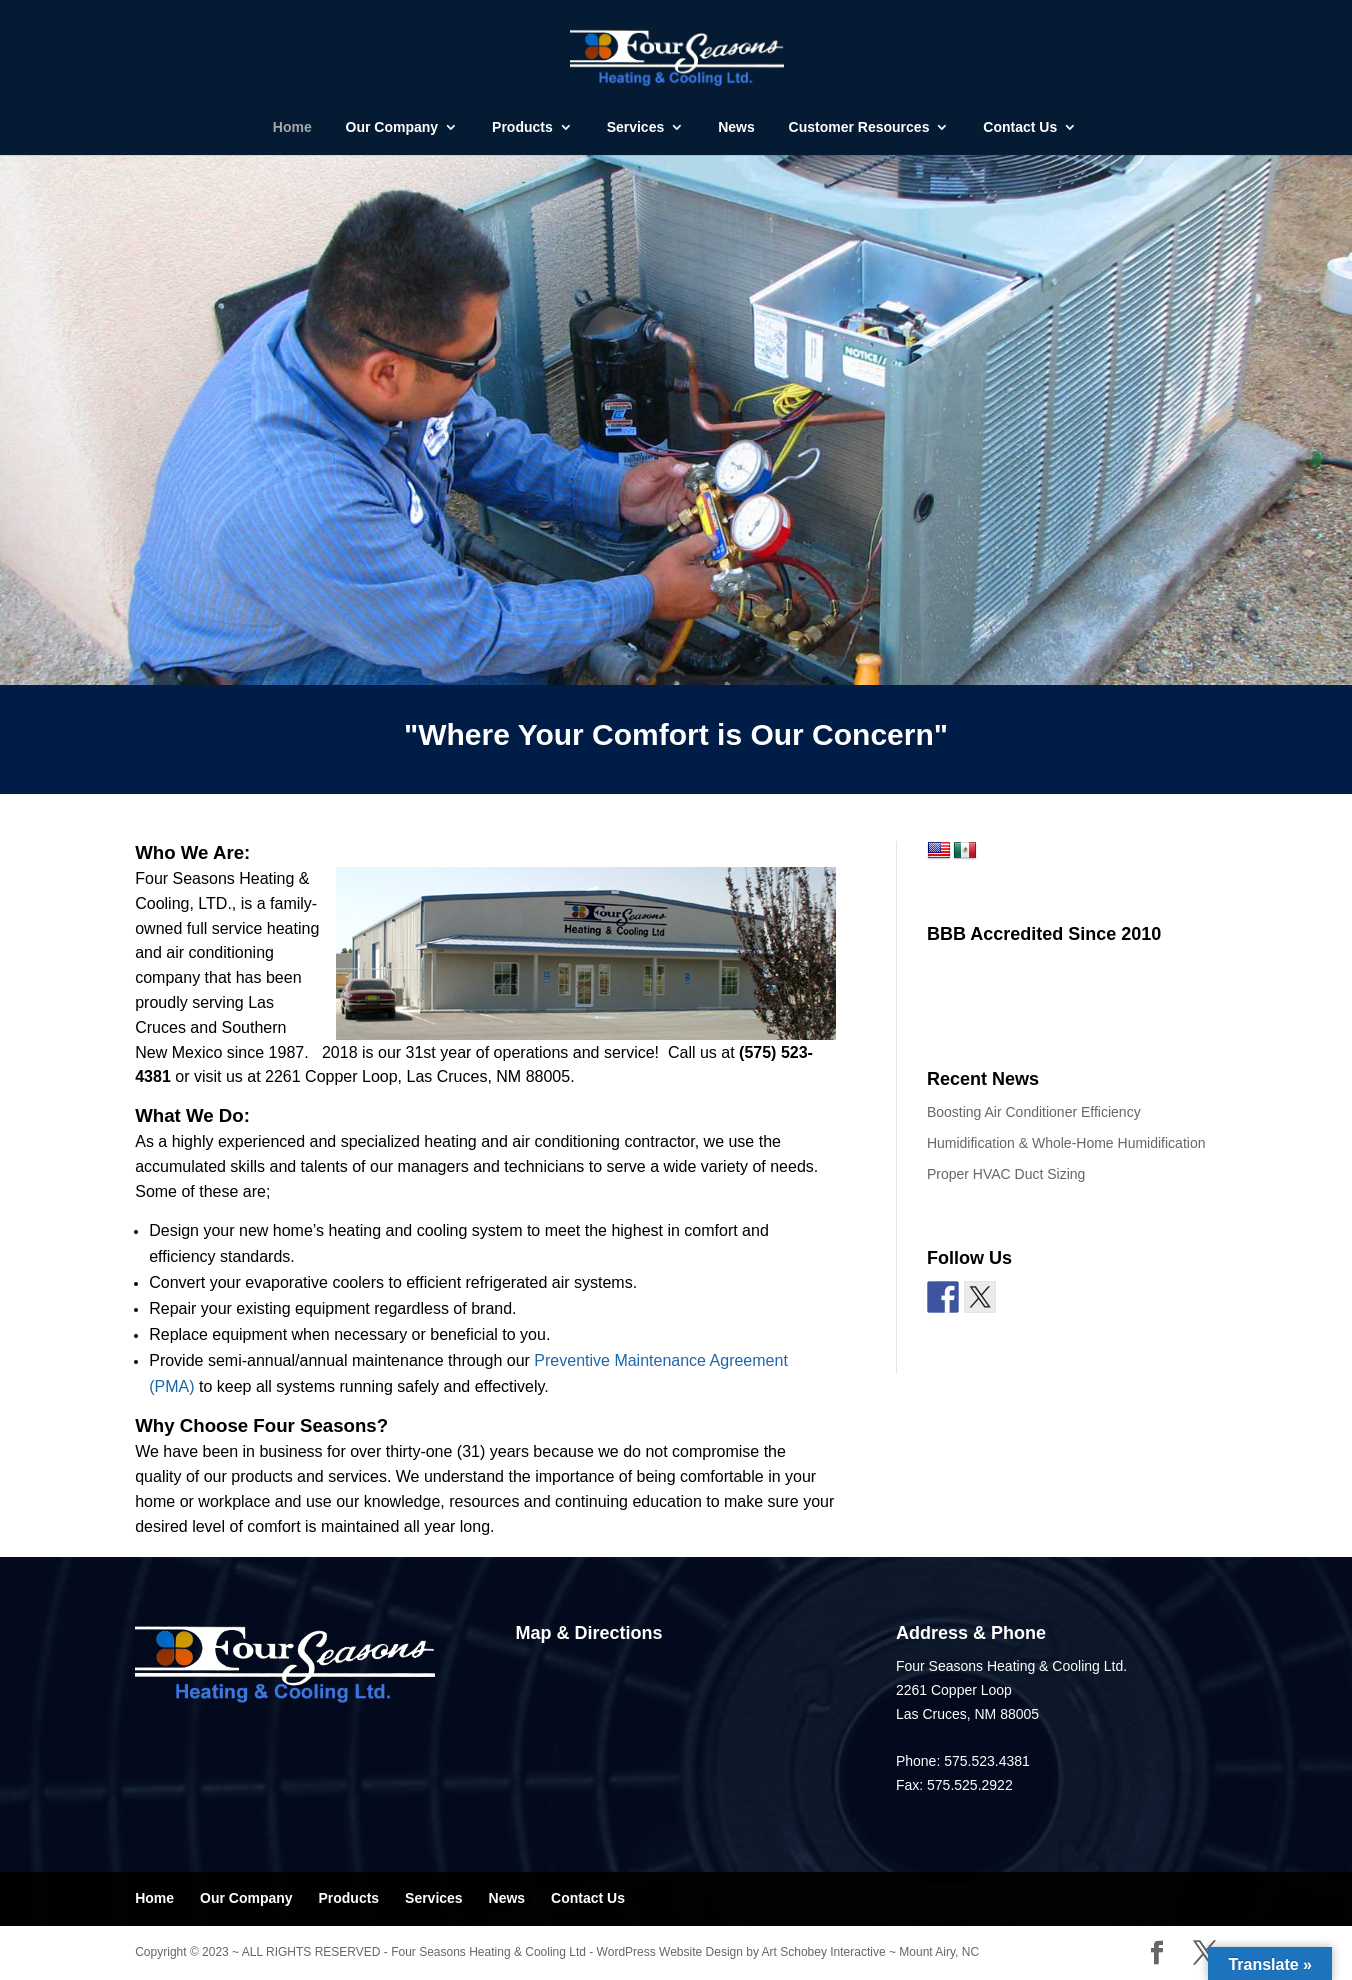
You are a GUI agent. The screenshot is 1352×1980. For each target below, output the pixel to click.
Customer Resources (859, 127)
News (736, 127)
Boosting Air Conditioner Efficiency (1034, 1112)
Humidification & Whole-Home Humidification (1066, 1143)
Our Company (392, 127)
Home (292, 127)
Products (522, 127)
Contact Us (1020, 127)
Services (636, 127)
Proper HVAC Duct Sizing (1006, 1174)
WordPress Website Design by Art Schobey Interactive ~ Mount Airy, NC (788, 1952)
